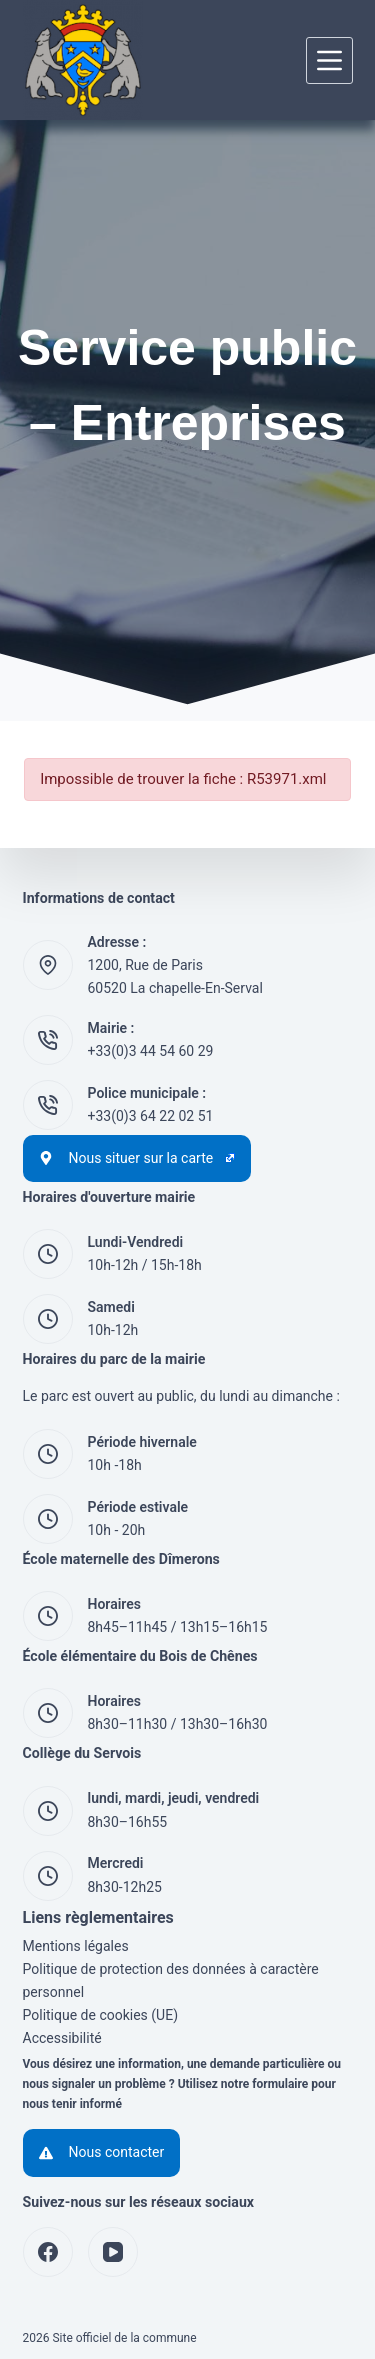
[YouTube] (113, 2252)
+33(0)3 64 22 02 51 (151, 1116)
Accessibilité (62, 2038)
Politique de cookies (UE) (101, 2015)
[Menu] (329, 60)
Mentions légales (76, 1946)
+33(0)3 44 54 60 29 (151, 1051)
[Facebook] (48, 2252)
